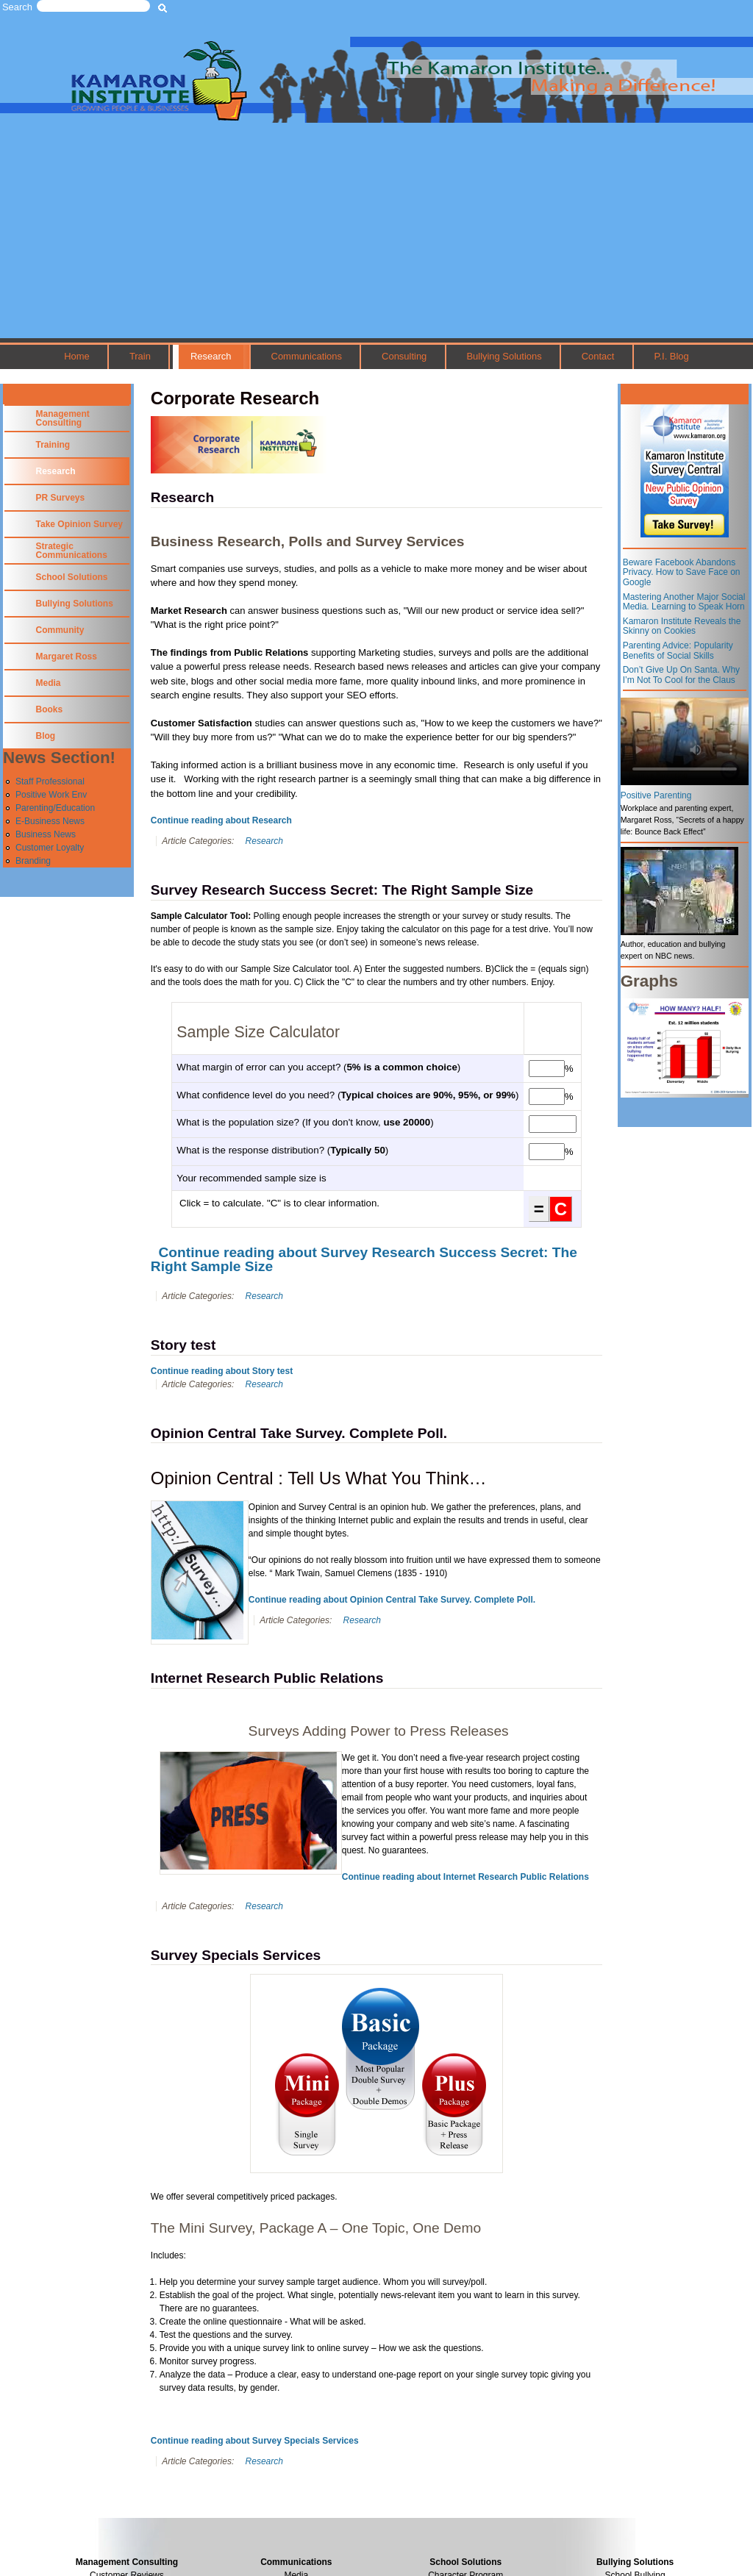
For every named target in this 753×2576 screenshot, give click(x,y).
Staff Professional (50, 781)
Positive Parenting (656, 795)
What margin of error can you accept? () (318, 1067)
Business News (45, 834)
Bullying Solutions (503, 356)
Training (53, 445)
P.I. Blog (671, 356)
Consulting (404, 356)
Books (49, 709)
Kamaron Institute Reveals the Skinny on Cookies (682, 626)
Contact (598, 356)
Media (48, 683)
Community (60, 630)
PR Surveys (60, 498)
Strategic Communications (71, 550)
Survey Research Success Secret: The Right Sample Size (342, 890)
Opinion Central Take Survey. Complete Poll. (299, 1433)
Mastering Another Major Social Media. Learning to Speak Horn (684, 602)
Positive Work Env (51, 795)
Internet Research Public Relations (267, 1678)
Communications (306, 356)
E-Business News (50, 821)
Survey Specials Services (236, 1955)
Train (140, 356)
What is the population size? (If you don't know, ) (304, 1122)
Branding (33, 861)
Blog (46, 736)
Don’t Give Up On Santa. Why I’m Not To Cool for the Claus (681, 675)
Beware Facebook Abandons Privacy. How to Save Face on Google (681, 572)
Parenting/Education (55, 808)
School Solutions (72, 577)
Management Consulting (63, 418)
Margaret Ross (66, 656)
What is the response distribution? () (282, 1150)
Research (210, 356)
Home (77, 356)
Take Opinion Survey (79, 524)
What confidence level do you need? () (347, 1095)
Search (17, 6)
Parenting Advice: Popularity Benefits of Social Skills (678, 650)
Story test (183, 1345)
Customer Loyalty (49, 847)
